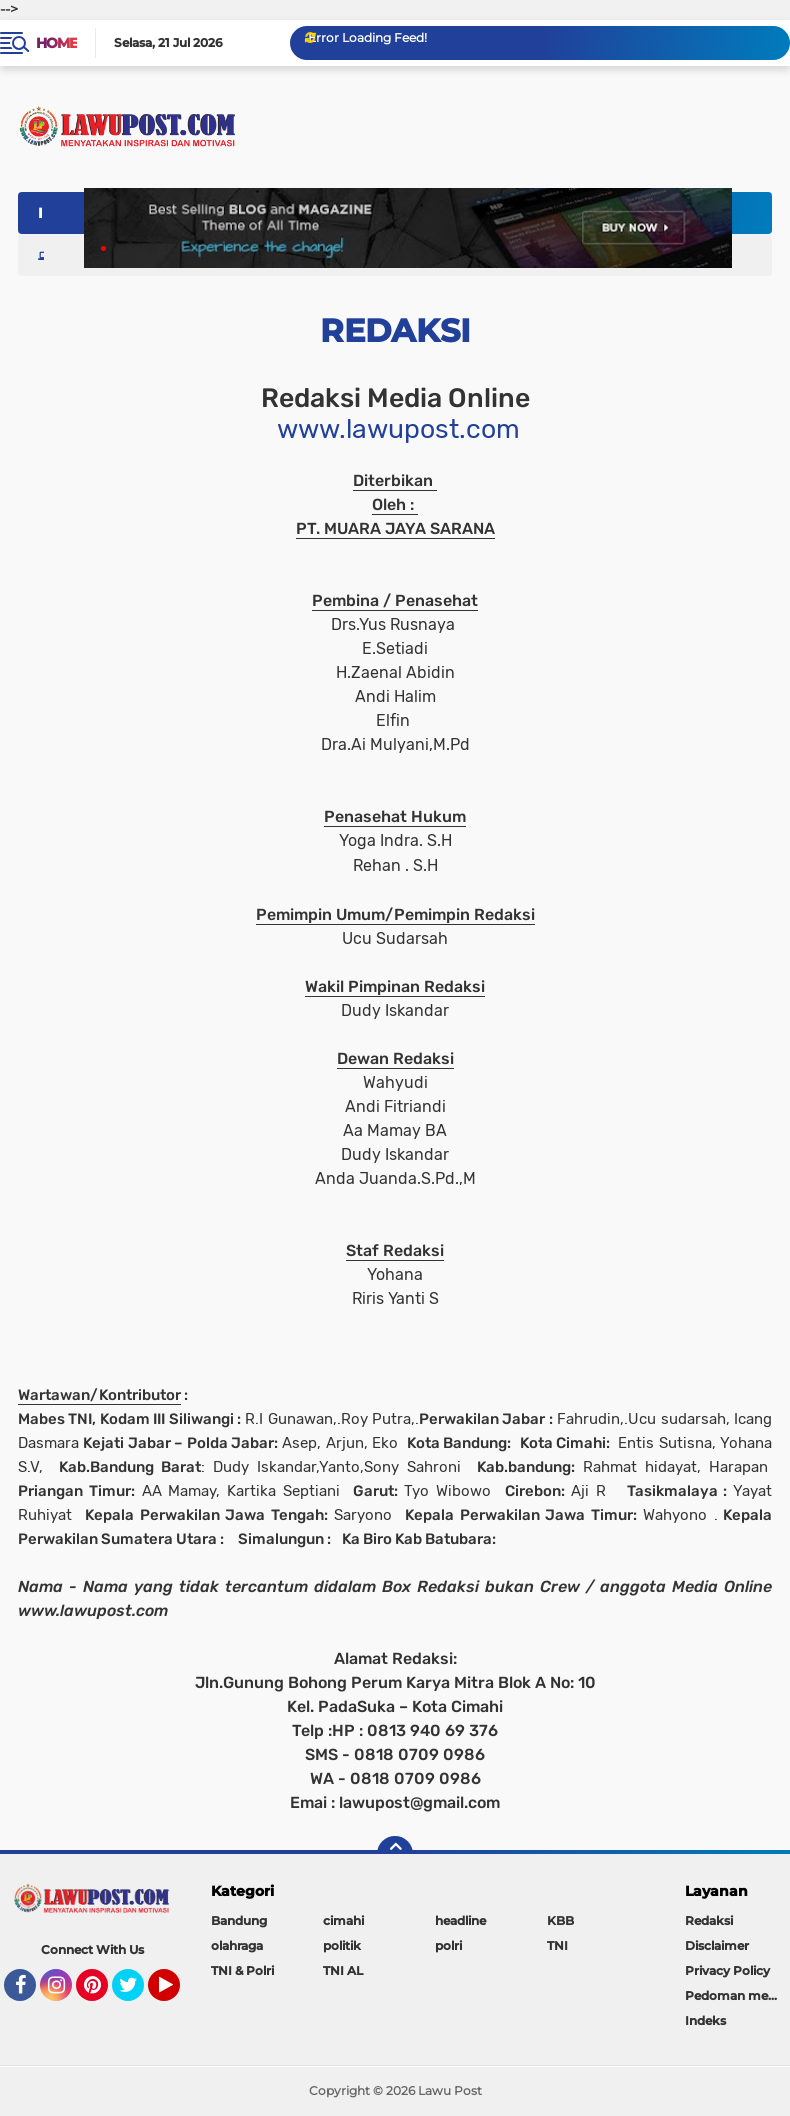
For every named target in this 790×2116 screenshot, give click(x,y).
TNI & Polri (242, 1970)
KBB (560, 1920)
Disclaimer (717, 1945)
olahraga (237, 1945)
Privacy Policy (727, 1970)
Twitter (137, 1994)
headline (460, 1920)
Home (56, 43)
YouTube (178, 1994)
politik (342, 1945)
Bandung (239, 1920)
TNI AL (343, 1970)
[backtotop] (395, 1854)
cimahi (343, 1920)
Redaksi (709, 1920)
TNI (557, 1945)
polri (448, 1945)
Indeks (705, 2020)
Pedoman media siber (738, 1995)
